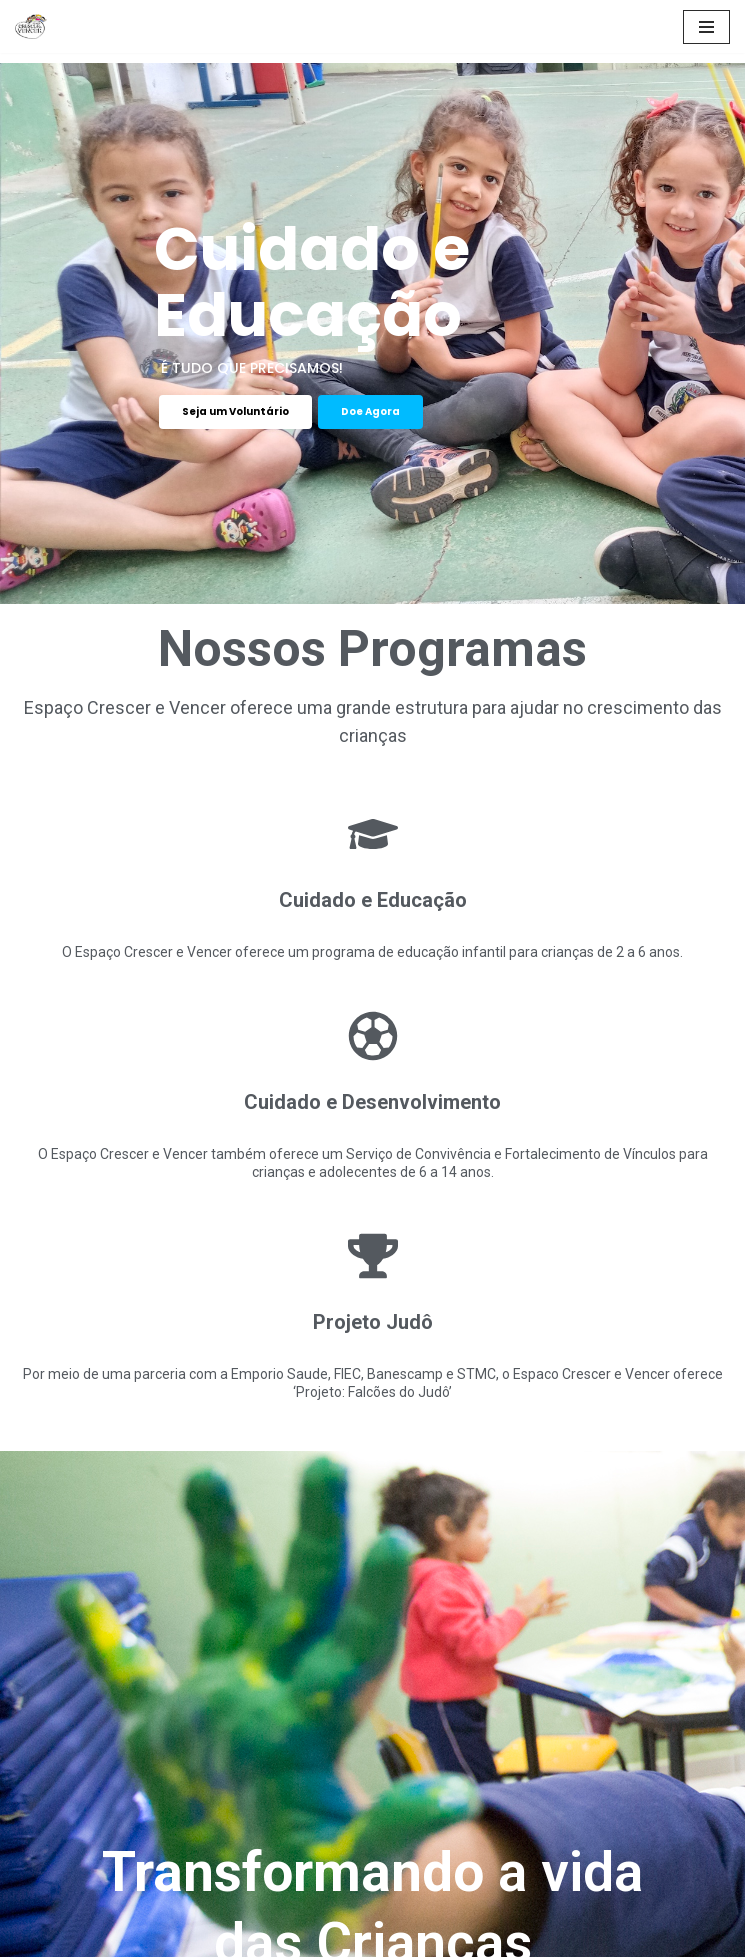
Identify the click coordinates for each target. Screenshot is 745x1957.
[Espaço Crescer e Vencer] (36, 26)
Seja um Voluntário (235, 411)
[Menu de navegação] (706, 27)
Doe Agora (370, 411)
